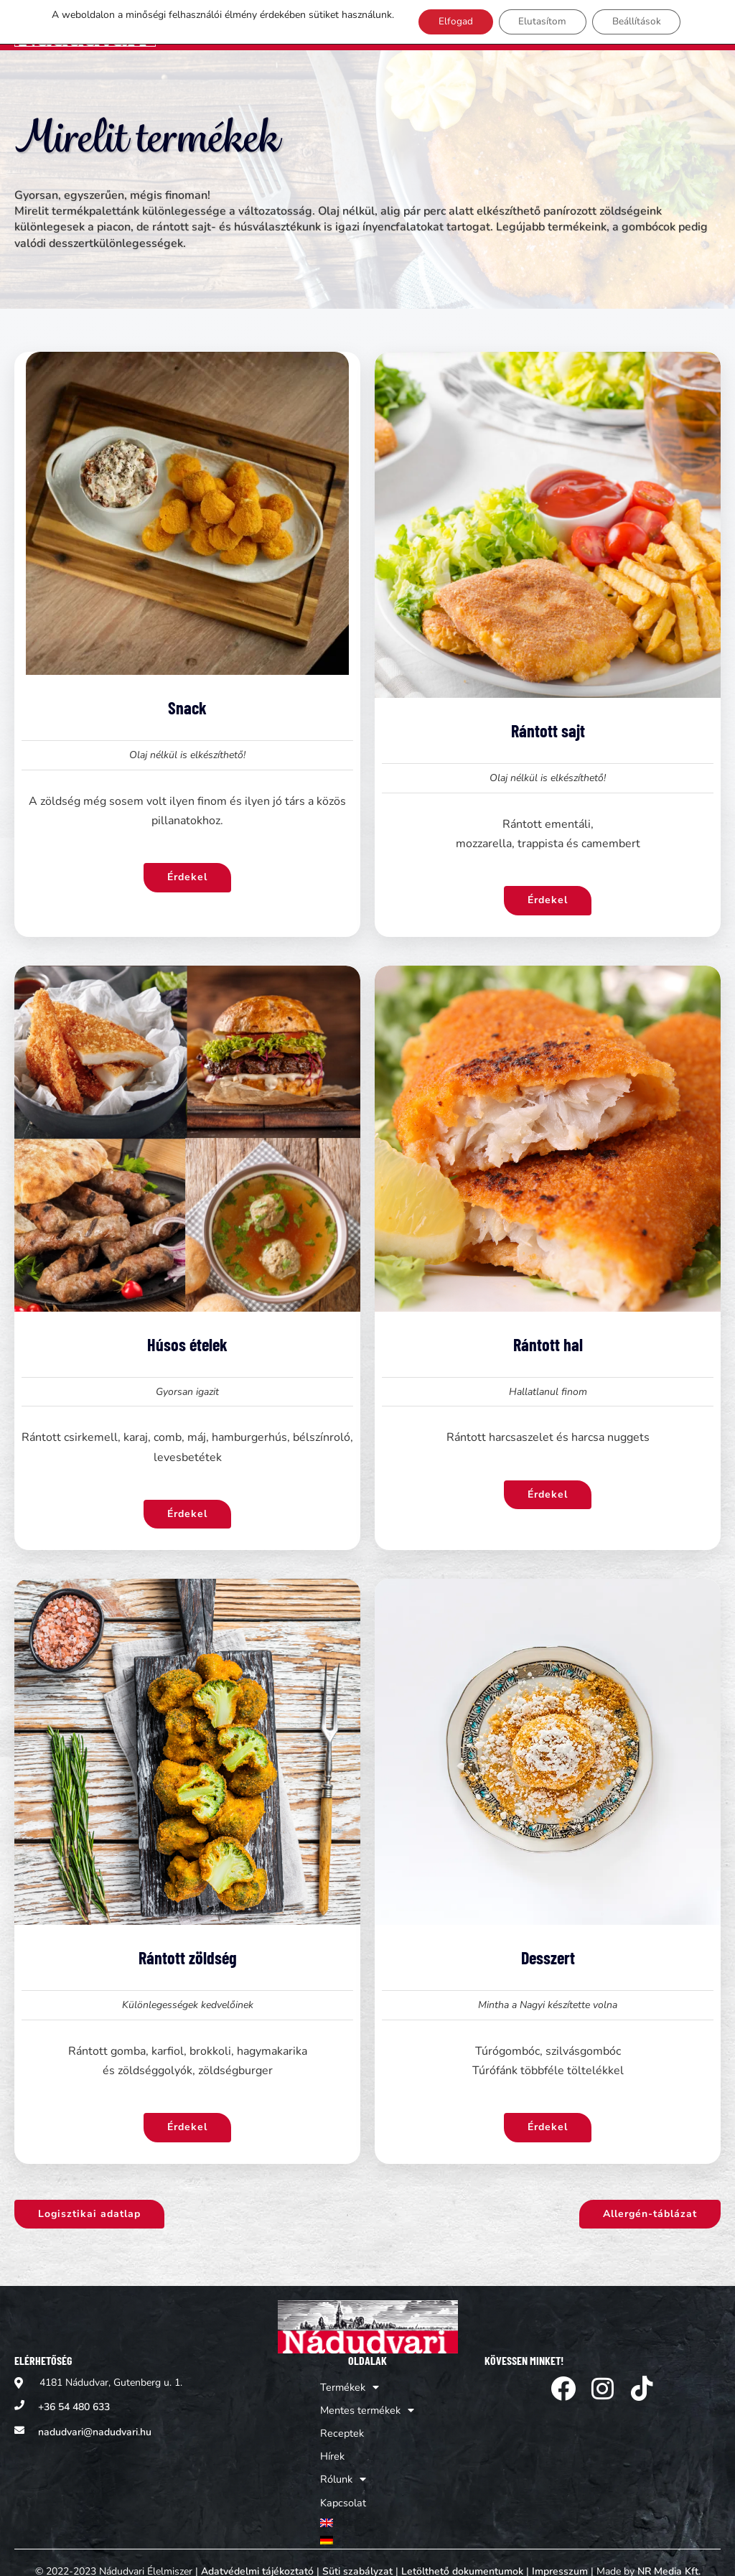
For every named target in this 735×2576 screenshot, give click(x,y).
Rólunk (345, 2465)
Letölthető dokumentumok (462, 2552)
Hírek (334, 2443)
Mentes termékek (367, 2401)
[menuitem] (367, 2506)
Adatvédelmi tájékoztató (257, 2552)
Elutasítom (539, 26)
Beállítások (636, 26)
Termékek (350, 2379)
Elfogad (448, 26)
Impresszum (560, 2552)
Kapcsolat (344, 2486)
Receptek (342, 2422)
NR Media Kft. (669, 2552)
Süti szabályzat (357, 2552)
